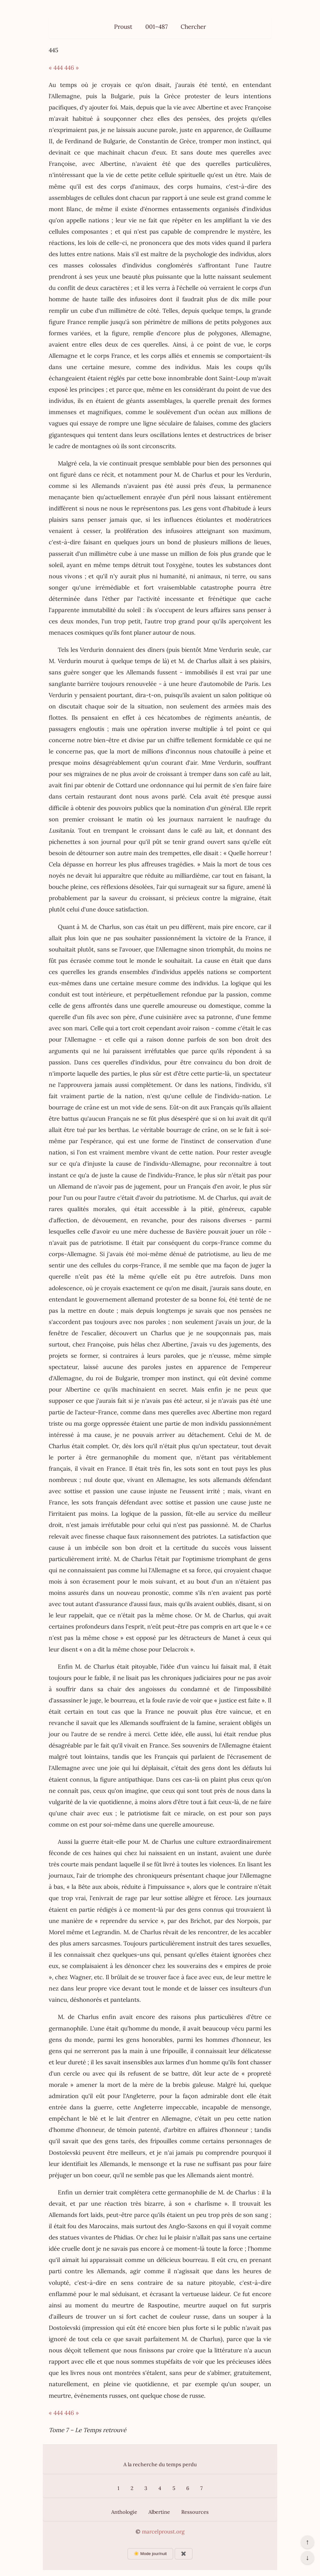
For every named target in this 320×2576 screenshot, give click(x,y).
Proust (123, 26)
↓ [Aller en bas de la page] (307, 2557)
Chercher (193, 26)
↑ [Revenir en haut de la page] (307, 2542)
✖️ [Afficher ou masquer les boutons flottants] (183, 2553)
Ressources (195, 2512)
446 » (71, 67)
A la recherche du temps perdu (160, 2464)
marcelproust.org (163, 2531)
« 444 (56, 67)
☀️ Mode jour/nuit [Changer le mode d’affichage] (150, 2553)
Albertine (159, 2512)
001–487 (156, 26)
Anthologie (124, 2512)
